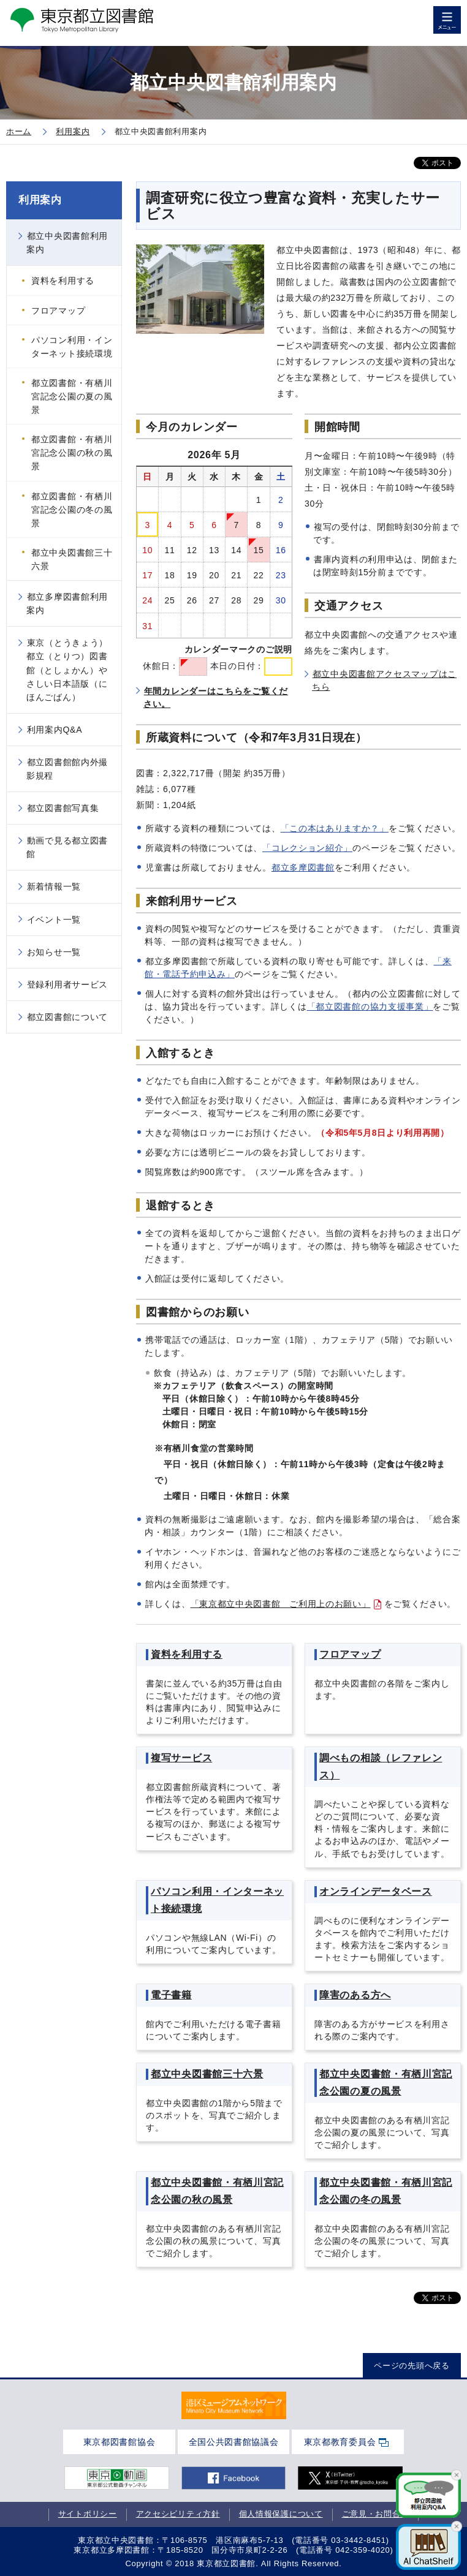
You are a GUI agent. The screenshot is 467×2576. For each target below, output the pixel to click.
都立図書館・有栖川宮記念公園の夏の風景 (71, 396)
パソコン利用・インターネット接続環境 (71, 346)
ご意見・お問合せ (375, 2513)
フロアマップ (58, 310)
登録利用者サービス (67, 984)
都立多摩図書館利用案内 (67, 603)
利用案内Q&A (54, 730)
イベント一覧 (54, 919)
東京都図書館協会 (119, 2442)
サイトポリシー (87, 2513)
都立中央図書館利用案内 (67, 242)
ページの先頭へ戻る (411, 2365)
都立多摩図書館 (303, 867)
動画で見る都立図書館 (67, 847)
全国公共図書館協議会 (234, 2442)
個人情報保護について (281, 2513)
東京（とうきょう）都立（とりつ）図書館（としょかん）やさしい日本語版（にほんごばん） (67, 669)
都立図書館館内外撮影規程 (67, 768)
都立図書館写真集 (63, 808)
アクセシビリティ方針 (178, 2513)
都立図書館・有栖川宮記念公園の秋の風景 (71, 452)
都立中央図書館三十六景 (71, 559)
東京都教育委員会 (340, 2442)
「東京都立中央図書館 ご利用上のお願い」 (281, 1604)
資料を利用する (62, 280)
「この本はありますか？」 (335, 828)
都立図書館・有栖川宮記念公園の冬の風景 (71, 509)
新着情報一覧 (54, 886)
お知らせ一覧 (54, 952)
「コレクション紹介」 (307, 848)
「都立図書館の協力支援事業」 (370, 1006)
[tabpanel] (233, 2406)
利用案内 (40, 200)
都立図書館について (67, 1017)
